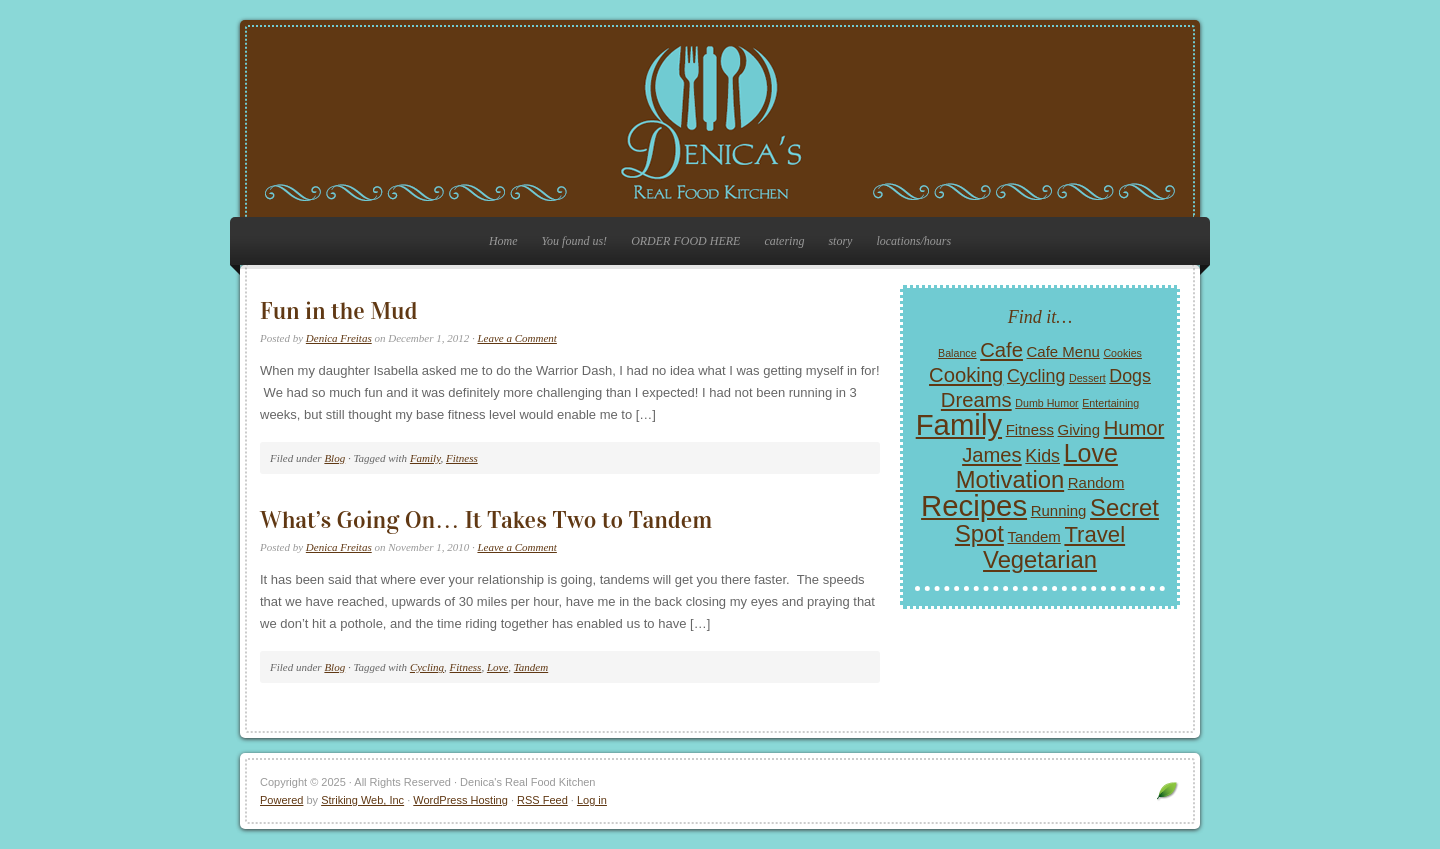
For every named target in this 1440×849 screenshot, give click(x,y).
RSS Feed (542, 800)
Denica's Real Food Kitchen (720, 122)
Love (497, 667)
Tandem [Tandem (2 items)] (1034, 536)
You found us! (575, 241)
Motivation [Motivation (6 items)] (1010, 479)
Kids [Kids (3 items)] (1042, 456)
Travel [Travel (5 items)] (1094, 534)
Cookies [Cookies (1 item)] (1122, 353)
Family (425, 458)
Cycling (427, 667)
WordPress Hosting (460, 800)
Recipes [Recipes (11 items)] (974, 505)
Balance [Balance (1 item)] (957, 353)
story (840, 241)
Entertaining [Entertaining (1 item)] (1110, 403)
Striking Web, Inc (362, 800)
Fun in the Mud (338, 311)
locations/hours (913, 241)
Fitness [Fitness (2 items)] (1030, 429)
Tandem (531, 667)
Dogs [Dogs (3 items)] (1130, 376)
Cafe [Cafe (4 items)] (1001, 350)
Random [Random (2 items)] (1096, 482)
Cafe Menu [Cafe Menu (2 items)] (1063, 351)
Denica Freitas (339, 338)
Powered (281, 800)
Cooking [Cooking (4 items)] (966, 375)
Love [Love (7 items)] (1091, 453)
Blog (334, 458)
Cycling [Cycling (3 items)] (1036, 376)
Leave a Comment (516, 338)
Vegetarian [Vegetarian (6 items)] (1040, 559)
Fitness (462, 458)
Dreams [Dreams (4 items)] (976, 400)
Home (503, 241)
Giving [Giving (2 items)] (1079, 429)
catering (784, 241)
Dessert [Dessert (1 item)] (1087, 378)
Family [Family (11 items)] (959, 424)
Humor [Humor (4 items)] (1134, 428)
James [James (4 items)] (992, 455)
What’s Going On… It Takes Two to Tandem (486, 520)
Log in (592, 800)
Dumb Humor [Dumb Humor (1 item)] (1046, 403)
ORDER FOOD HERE (685, 241)
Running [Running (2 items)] (1059, 510)
